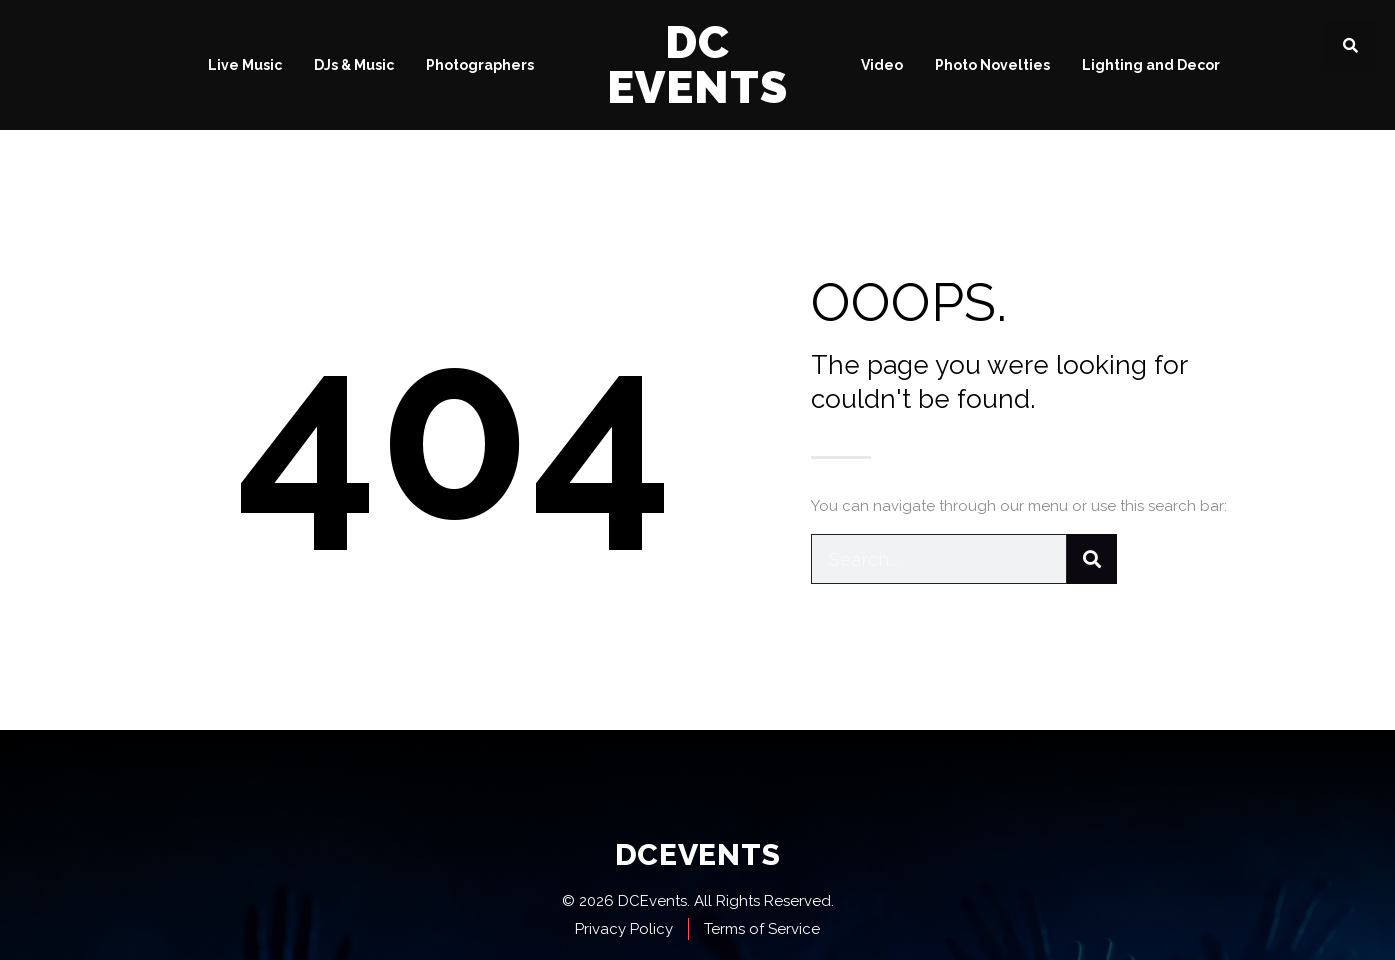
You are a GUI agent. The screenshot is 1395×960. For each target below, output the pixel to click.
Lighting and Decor (1151, 65)
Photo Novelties (992, 65)
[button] (1350, 45)
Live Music (245, 65)
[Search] (1092, 559)
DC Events (697, 65)
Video (882, 65)
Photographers (480, 65)
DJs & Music (354, 65)
